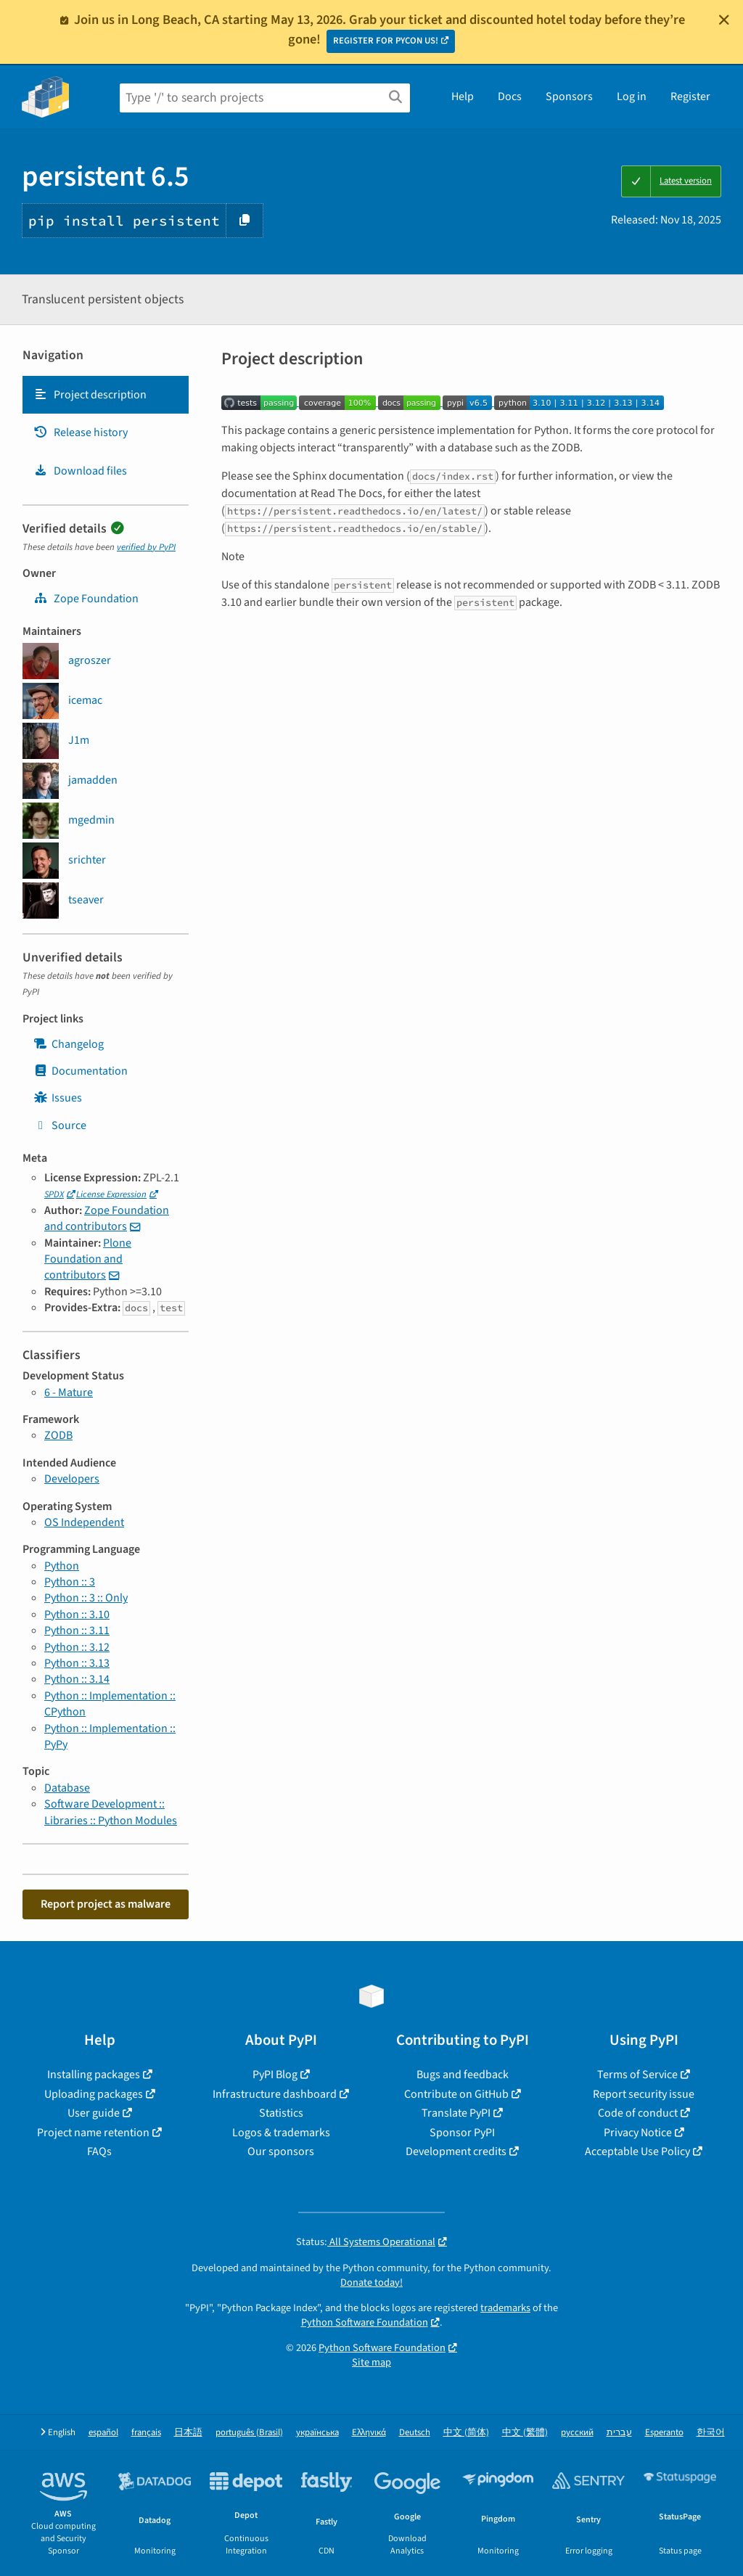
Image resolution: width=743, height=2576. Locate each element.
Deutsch (414, 2433)
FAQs (99, 2151)
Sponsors (569, 96)
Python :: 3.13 (77, 1663)
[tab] (105, 395)
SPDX (54, 1194)
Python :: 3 (69, 1582)
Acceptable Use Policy (637, 2151)
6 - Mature (68, 1392)
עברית (619, 2433)
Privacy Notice (638, 2133)
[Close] (724, 20)
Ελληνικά (369, 2433)
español (103, 2433)
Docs (510, 96)
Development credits (456, 2151)
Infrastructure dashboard (275, 2094)
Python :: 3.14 (77, 1679)
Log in (631, 96)
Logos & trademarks (281, 2133)
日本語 (188, 2433)
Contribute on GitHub (456, 2094)
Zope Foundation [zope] (86, 599)
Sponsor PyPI (462, 2133)
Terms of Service (637, 2075)
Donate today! (371, 2282)
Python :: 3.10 (77, 1615)
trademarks (505, 2307)
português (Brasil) (249, 2433)
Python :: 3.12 (77, 1647)
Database (67, 1788)
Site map (371, 2362)
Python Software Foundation (364, 2322)
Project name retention (93, 2133)
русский (577, 2433)
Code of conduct (638, 2113)
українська (317, 2433)
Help (462, 96)
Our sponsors (280, 2151)
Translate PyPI (456, 2113)
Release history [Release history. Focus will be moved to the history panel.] (80, 432)
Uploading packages (93, 2094)
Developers (71, 1479)
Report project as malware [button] (106, 1904)
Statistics (281, 2113)
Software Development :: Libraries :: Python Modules (110, 1812)
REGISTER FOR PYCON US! (385, 40)
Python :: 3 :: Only (86, 1598)
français (146, 2433)
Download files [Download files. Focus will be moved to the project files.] (80, 471)
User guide (93, 2113)
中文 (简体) (466, 2433)
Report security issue (643, 2094)
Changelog (68, 1044)
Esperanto (664, 2433)
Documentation (80, 1071)
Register (690, 96)
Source (59, 1125)
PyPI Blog (275, 2075)
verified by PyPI (146, 547)
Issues (57, 1098)
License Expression (111, 1194)
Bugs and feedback (462, 2075)
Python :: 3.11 (77, 1630)
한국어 (711, 2433)
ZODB (58, 1435)
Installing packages (93, 2075)
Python (61, 1566)
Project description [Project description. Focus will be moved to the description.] (90, 395)
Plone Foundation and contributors (87, 1259)
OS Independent (84, 1522)
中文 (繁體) (525, 2433)
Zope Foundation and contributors (106, 1218)
